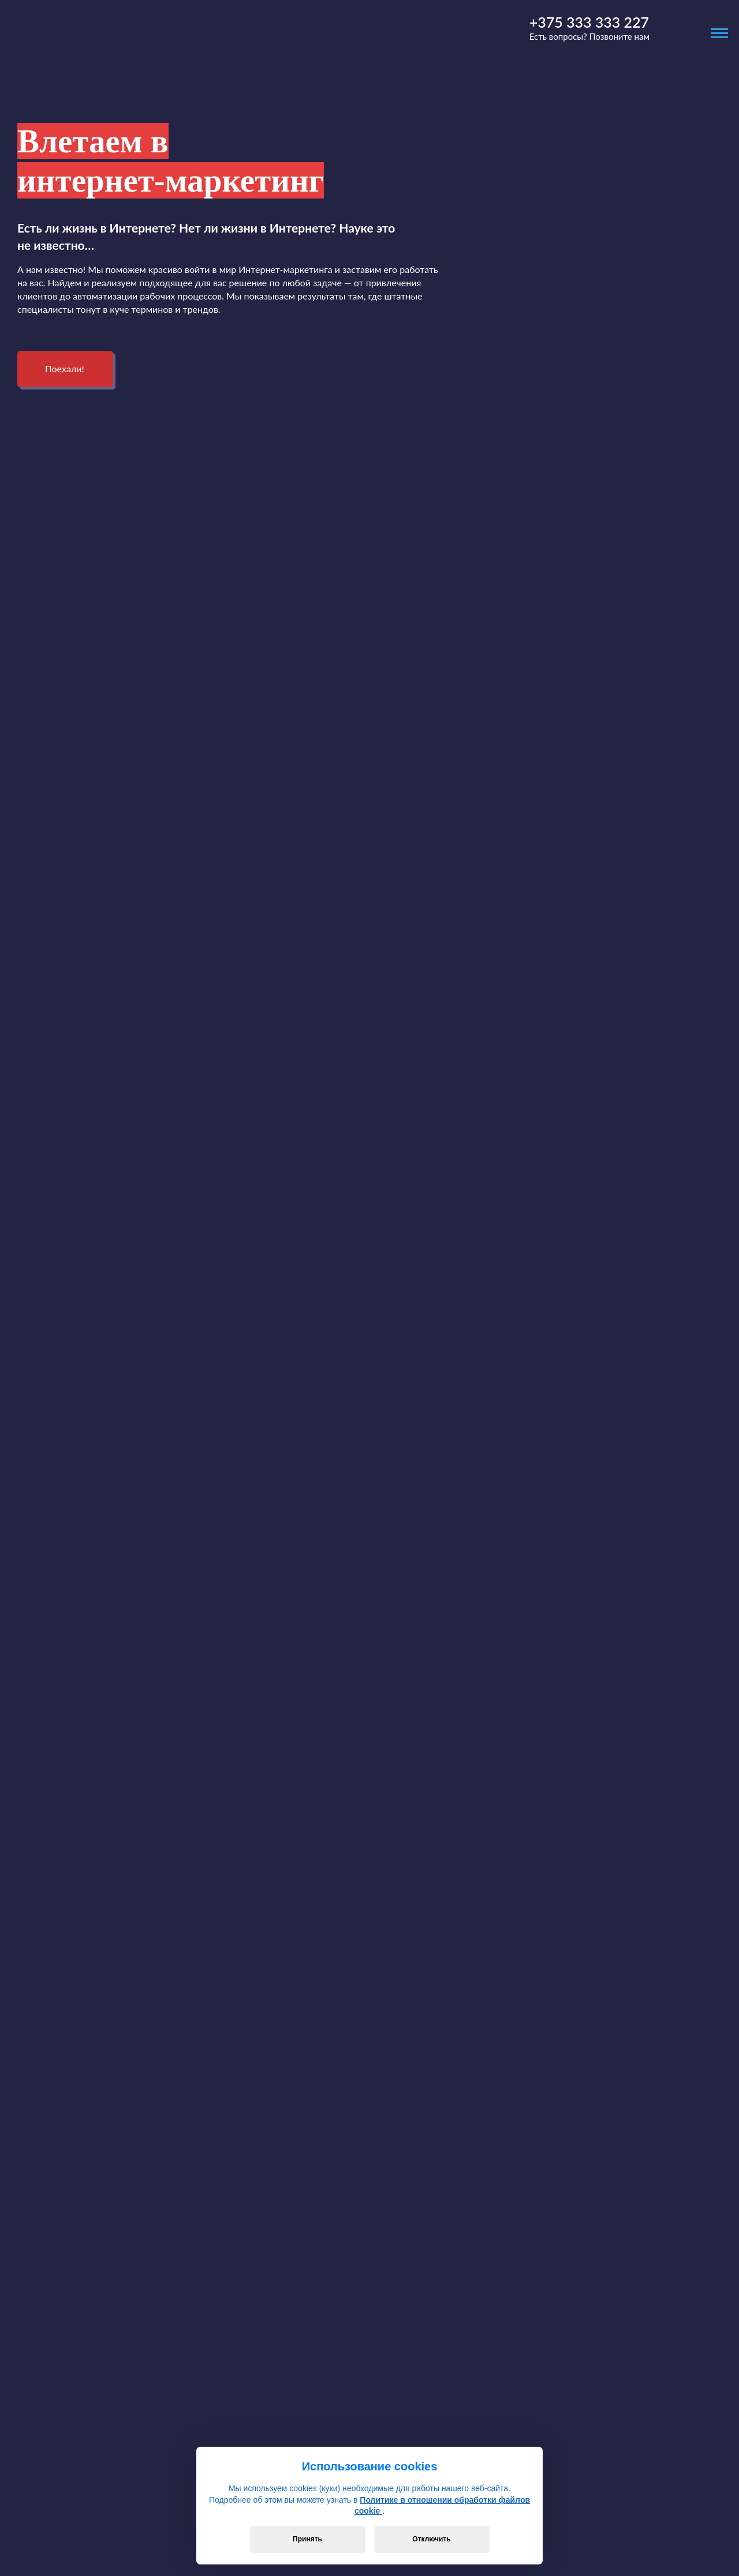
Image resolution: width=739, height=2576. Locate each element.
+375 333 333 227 (589, 22)
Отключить (431, 2539)
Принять (307, 2539)
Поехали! (64, 368)
